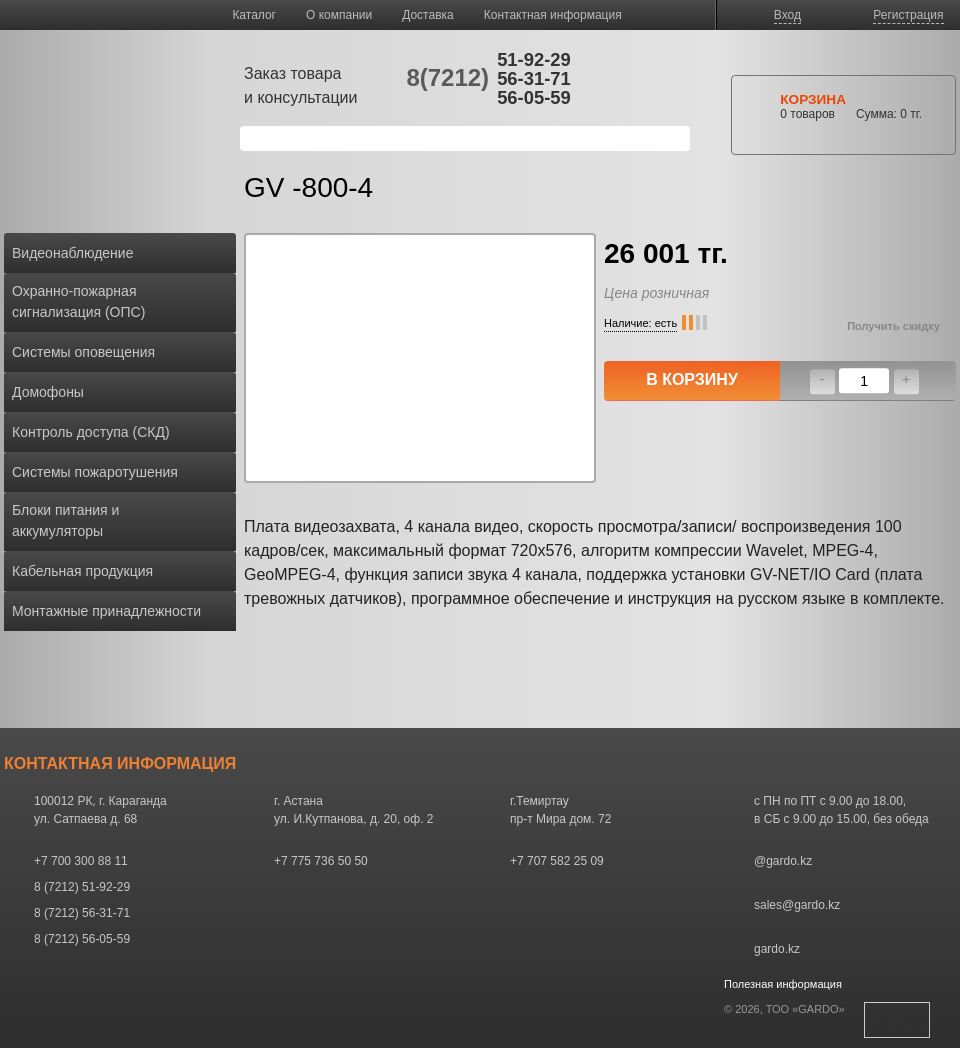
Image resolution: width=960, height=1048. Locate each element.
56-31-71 (534, 78)
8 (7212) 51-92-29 (82, 887)
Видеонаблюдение (72, 253)
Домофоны (48, 392)
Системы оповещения (83, 352)
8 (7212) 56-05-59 (82, 939)
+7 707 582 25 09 (557, 861)
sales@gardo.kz (797, 905)
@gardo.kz (783, 861)
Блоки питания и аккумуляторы (65, 520)
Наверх (897, 1019)
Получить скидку (893, 326)
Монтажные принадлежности (106, 611)
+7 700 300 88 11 (81, 861)
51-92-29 (534, 59)
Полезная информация (783, 984)
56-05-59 (534, 97)
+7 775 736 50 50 (321, 861)
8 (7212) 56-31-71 (82, 913)
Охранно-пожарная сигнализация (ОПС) (78, 301)
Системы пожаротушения (95, 472)
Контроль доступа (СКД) (91, 432)
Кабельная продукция (82, 571)
